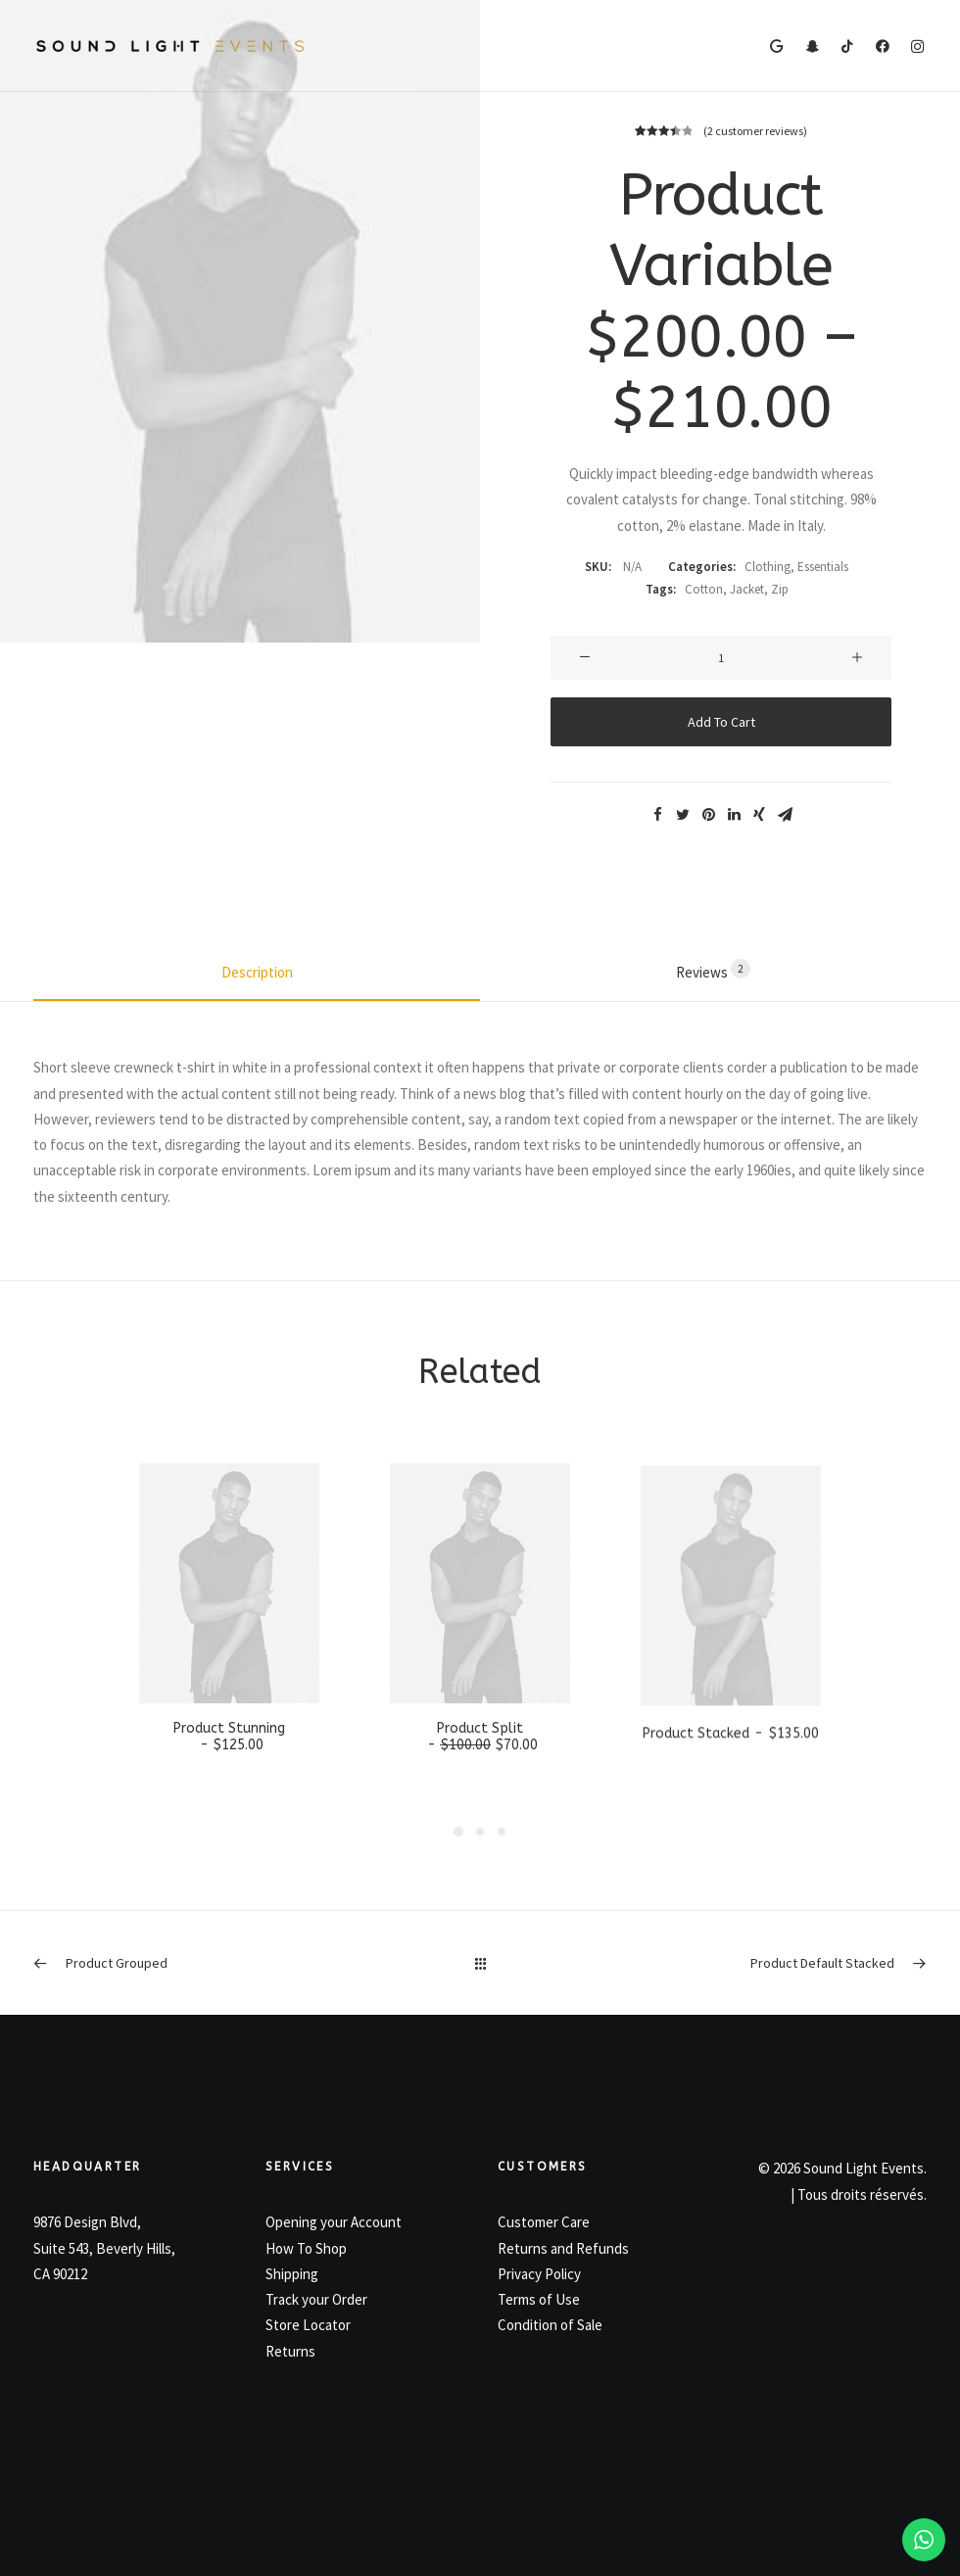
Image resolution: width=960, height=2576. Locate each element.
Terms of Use (539, 2299)
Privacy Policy (539, 2274)
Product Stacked (730, 1801)
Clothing (767, 566)
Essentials (822, 566)
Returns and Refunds (563, 2248)
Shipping (291, 2274)
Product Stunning (229, 1762)
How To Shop (306, 2248)
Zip (780, 589)
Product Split (480, 1773)
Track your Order (316, 2299)
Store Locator (308, 2325)
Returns (290, 2351)
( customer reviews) (755, 130)
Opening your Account (333, 2223)
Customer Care (544, 2223)
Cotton (704, 589)
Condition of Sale (550, 2325)
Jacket (747, 589)
